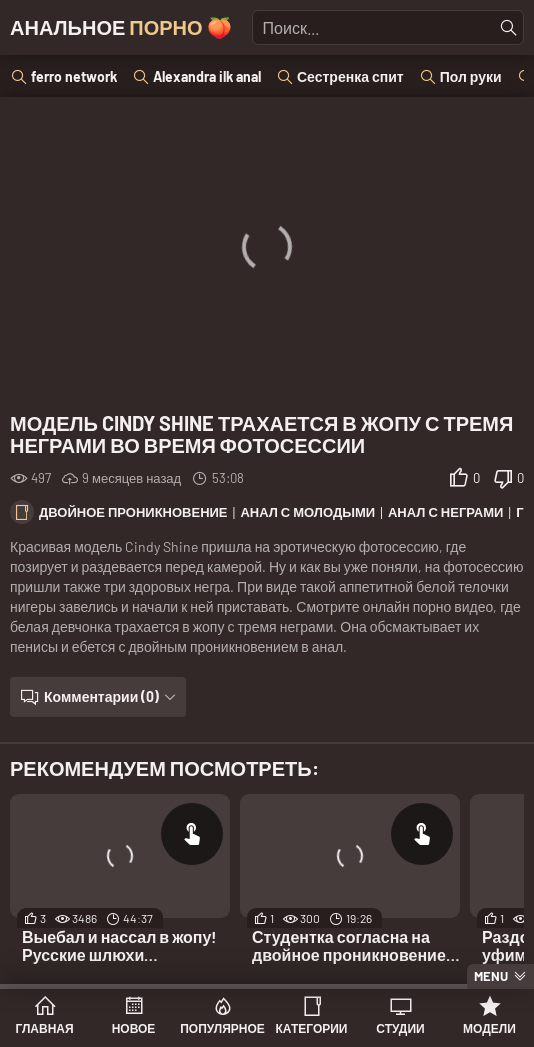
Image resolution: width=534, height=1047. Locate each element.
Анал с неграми (445, 512)
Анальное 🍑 (121, 27)
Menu (491, 976)
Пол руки (471, 76)
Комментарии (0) (101, 696)
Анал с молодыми (307, 512)
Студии (400, 1028)
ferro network (74, 76)
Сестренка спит (350, 76)
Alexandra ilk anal (207, 76)
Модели (489, 1028)
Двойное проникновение (133, 512)
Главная (44, 1028)
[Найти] (509, 28)
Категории (312, 1028)
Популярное (222, 1028)
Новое (134, 1028)
